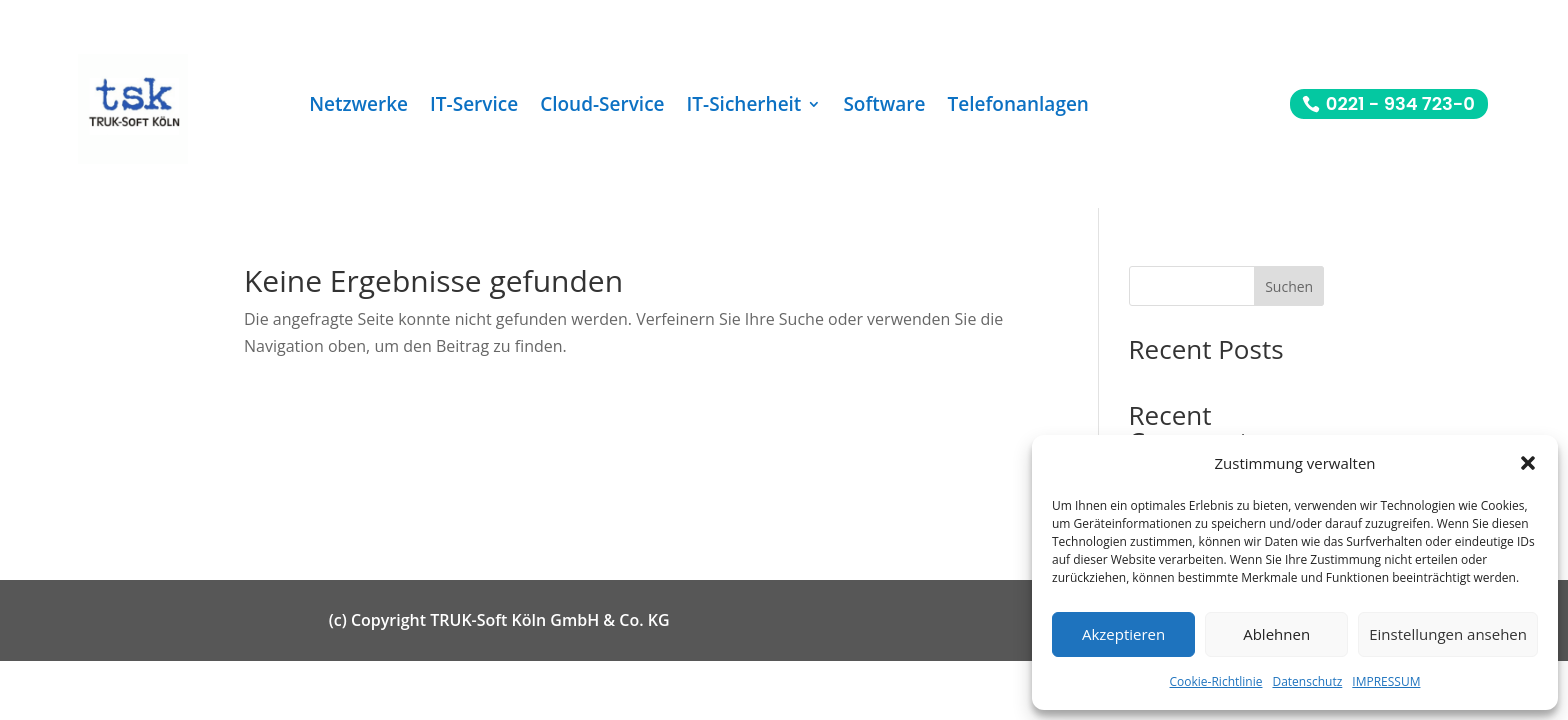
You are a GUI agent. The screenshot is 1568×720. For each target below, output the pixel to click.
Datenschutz (1307, 681)
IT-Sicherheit (744, 107)
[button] (1528, 463)
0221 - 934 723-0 (1400, 103)
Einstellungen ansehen (1448, 634)
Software (884, 107)
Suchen (1289, 286)
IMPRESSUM (1386, 681)
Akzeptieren (1123, 634)
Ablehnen (1276, 634)
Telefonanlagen (1018, 107)
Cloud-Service (602, 107)
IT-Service (474, 107)
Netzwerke (358, 107)
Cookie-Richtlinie (1216, 681)
